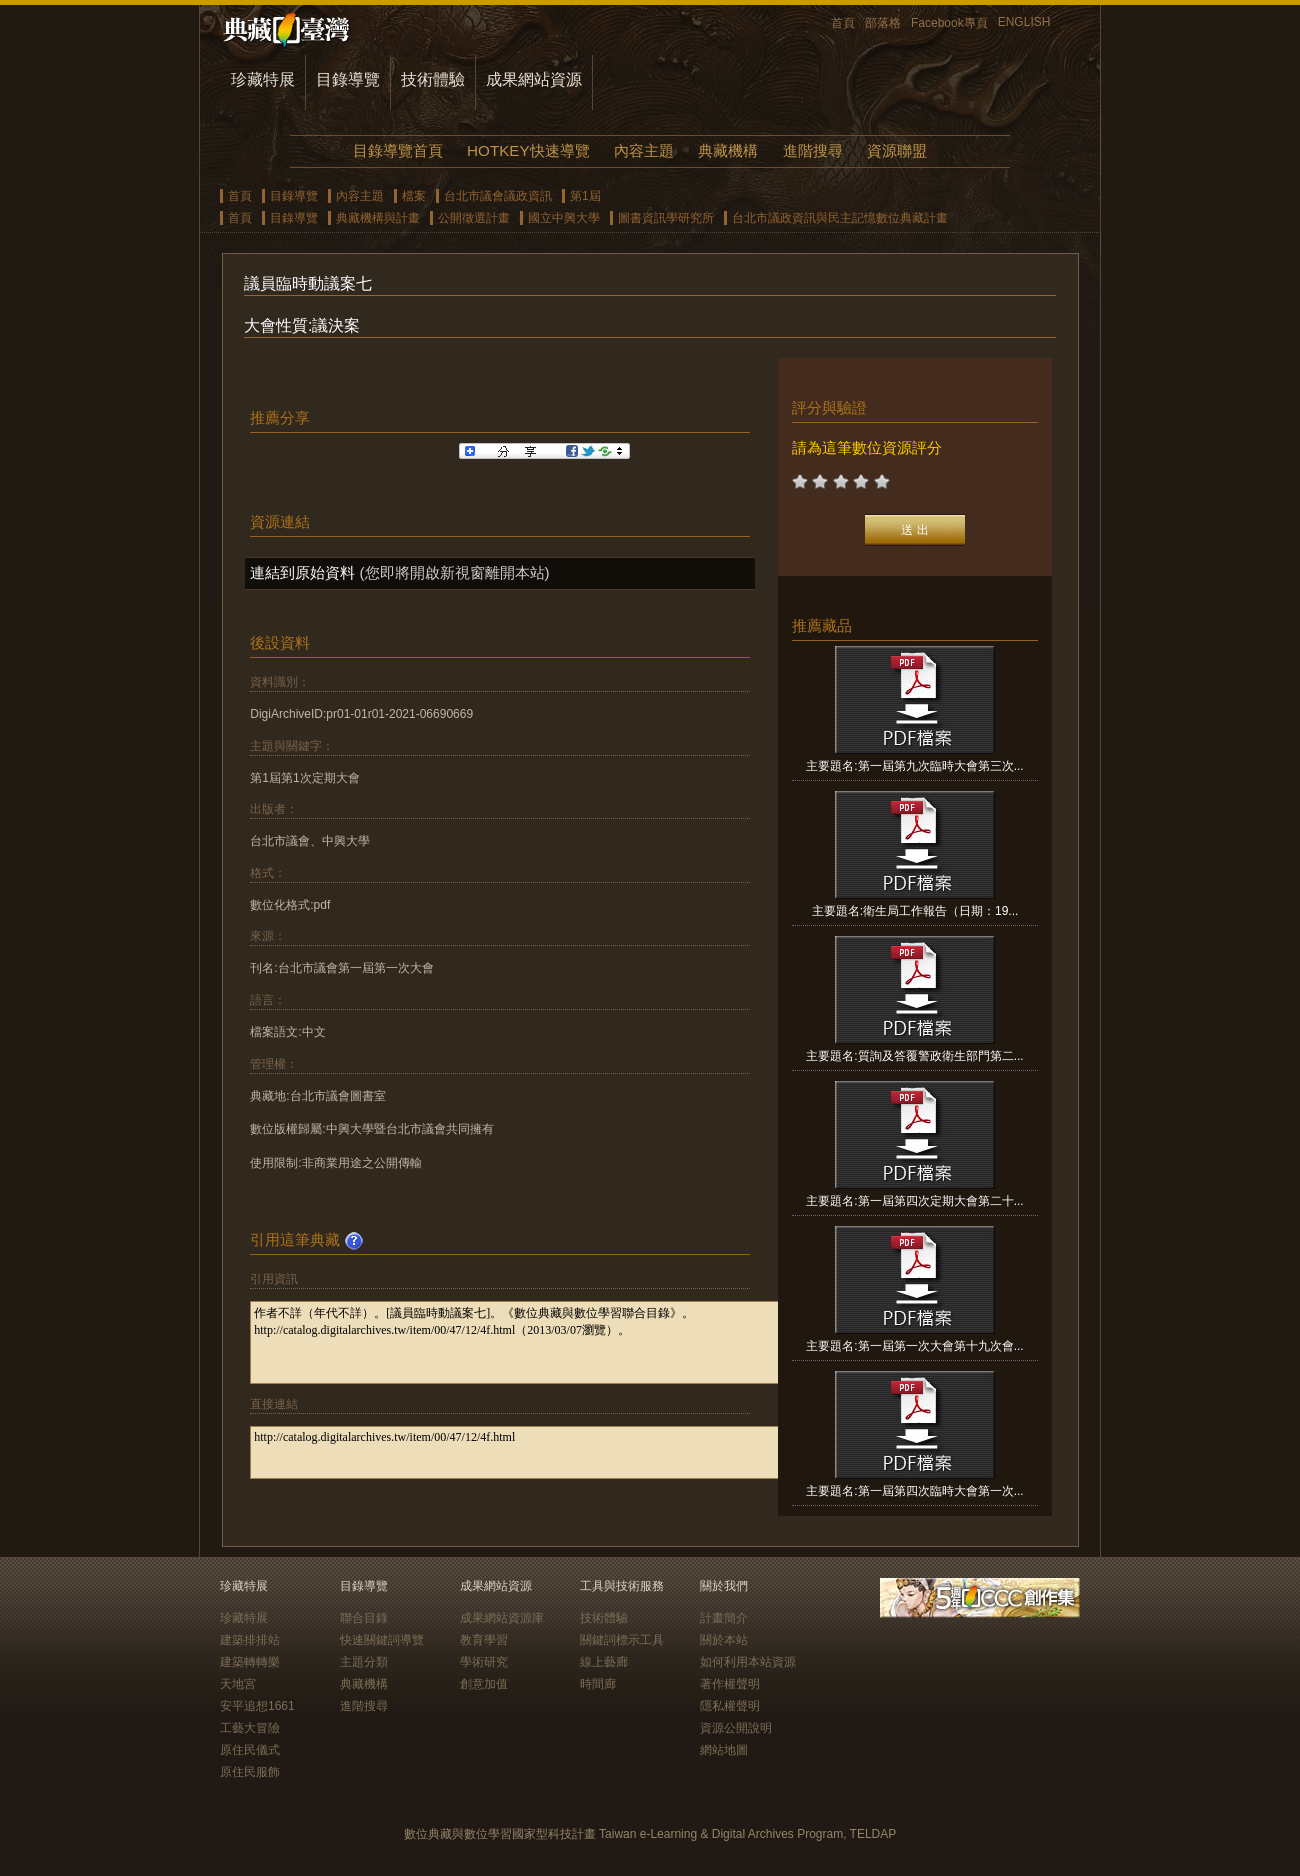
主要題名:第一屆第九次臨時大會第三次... (914, 766)
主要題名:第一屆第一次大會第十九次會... (914, 1346)
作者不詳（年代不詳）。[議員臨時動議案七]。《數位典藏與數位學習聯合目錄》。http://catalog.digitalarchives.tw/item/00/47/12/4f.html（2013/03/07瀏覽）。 (541, 1342)
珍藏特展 (263, 79)
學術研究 (484, 1662)
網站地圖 (724, 1750)
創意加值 (484, 1684)
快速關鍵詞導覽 (382, 1640)
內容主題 (644, 150)
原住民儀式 (250, 1750)
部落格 (883, 23)
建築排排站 (250, 1640)
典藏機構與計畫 (378, 218)
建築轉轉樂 (250, 1662)
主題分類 (364, 1662)
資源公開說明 (736, 1728)
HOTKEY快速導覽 (528, 150)
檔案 (414, 196)
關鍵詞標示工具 (622, 1640)
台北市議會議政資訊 (498, 196)
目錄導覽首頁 (398, 150)
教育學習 (484, 1640)
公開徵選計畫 (474, 218)
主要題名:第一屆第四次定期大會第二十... (914, 1201)
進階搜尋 (813, 150)
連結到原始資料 (302, 572)
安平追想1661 (257, 1706)
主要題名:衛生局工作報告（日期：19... (915, 911)
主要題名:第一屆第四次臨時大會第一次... (914, 1491)
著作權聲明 (730, 1684)
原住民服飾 (250, 1772)
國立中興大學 (564, 218)
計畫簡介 (724, 1618)
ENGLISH (1024, 22)
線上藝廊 (604, 1662)
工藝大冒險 (250, 1728)
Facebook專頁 (949, 23)
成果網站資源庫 (502, 1618)
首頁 (843, 23)
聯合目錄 (364, 1618)
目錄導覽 (348, 79)
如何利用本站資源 (748, 1662)
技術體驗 (433, 79)
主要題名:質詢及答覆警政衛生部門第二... (914, 1056)
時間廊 (598, 1684)
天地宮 (238, 1684)
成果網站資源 (534, 79)
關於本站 (724, 1640)
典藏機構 (728, 150)
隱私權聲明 (730, 1706)
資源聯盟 (897, 150)
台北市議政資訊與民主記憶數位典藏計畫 (840, 218)
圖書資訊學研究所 (666, 218)
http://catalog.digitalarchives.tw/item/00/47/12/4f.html (541, 1452)
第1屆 (585, 196)
